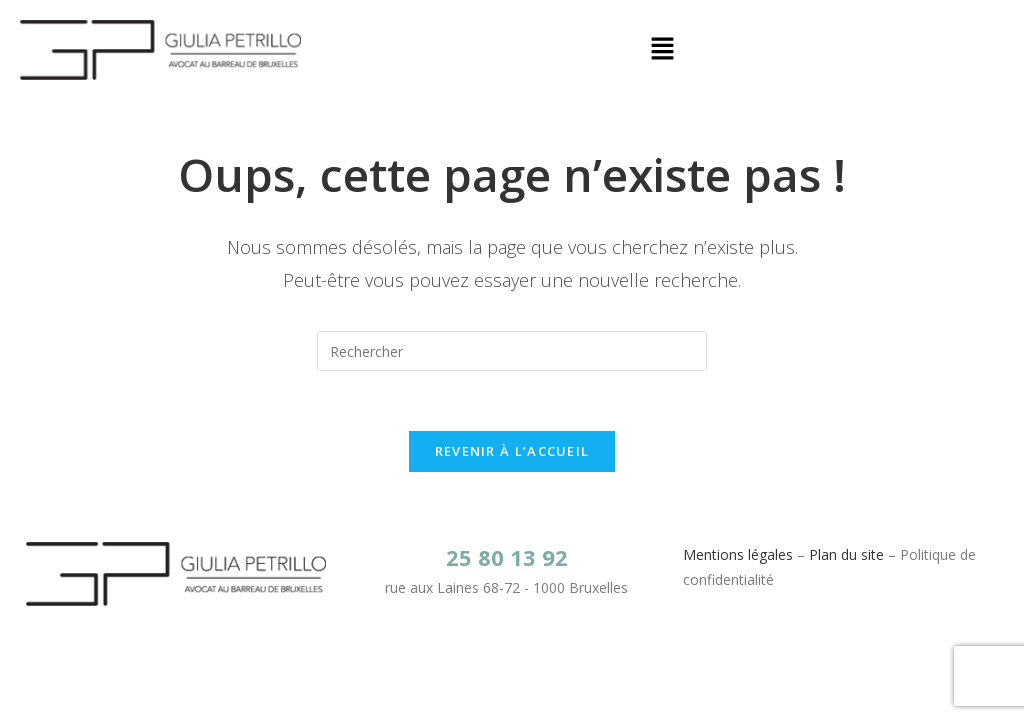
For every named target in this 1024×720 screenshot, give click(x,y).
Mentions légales (738, 554)
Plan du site (846, 554)
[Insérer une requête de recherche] (512, 351)
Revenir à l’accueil (512, 451)
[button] (662, 50)
